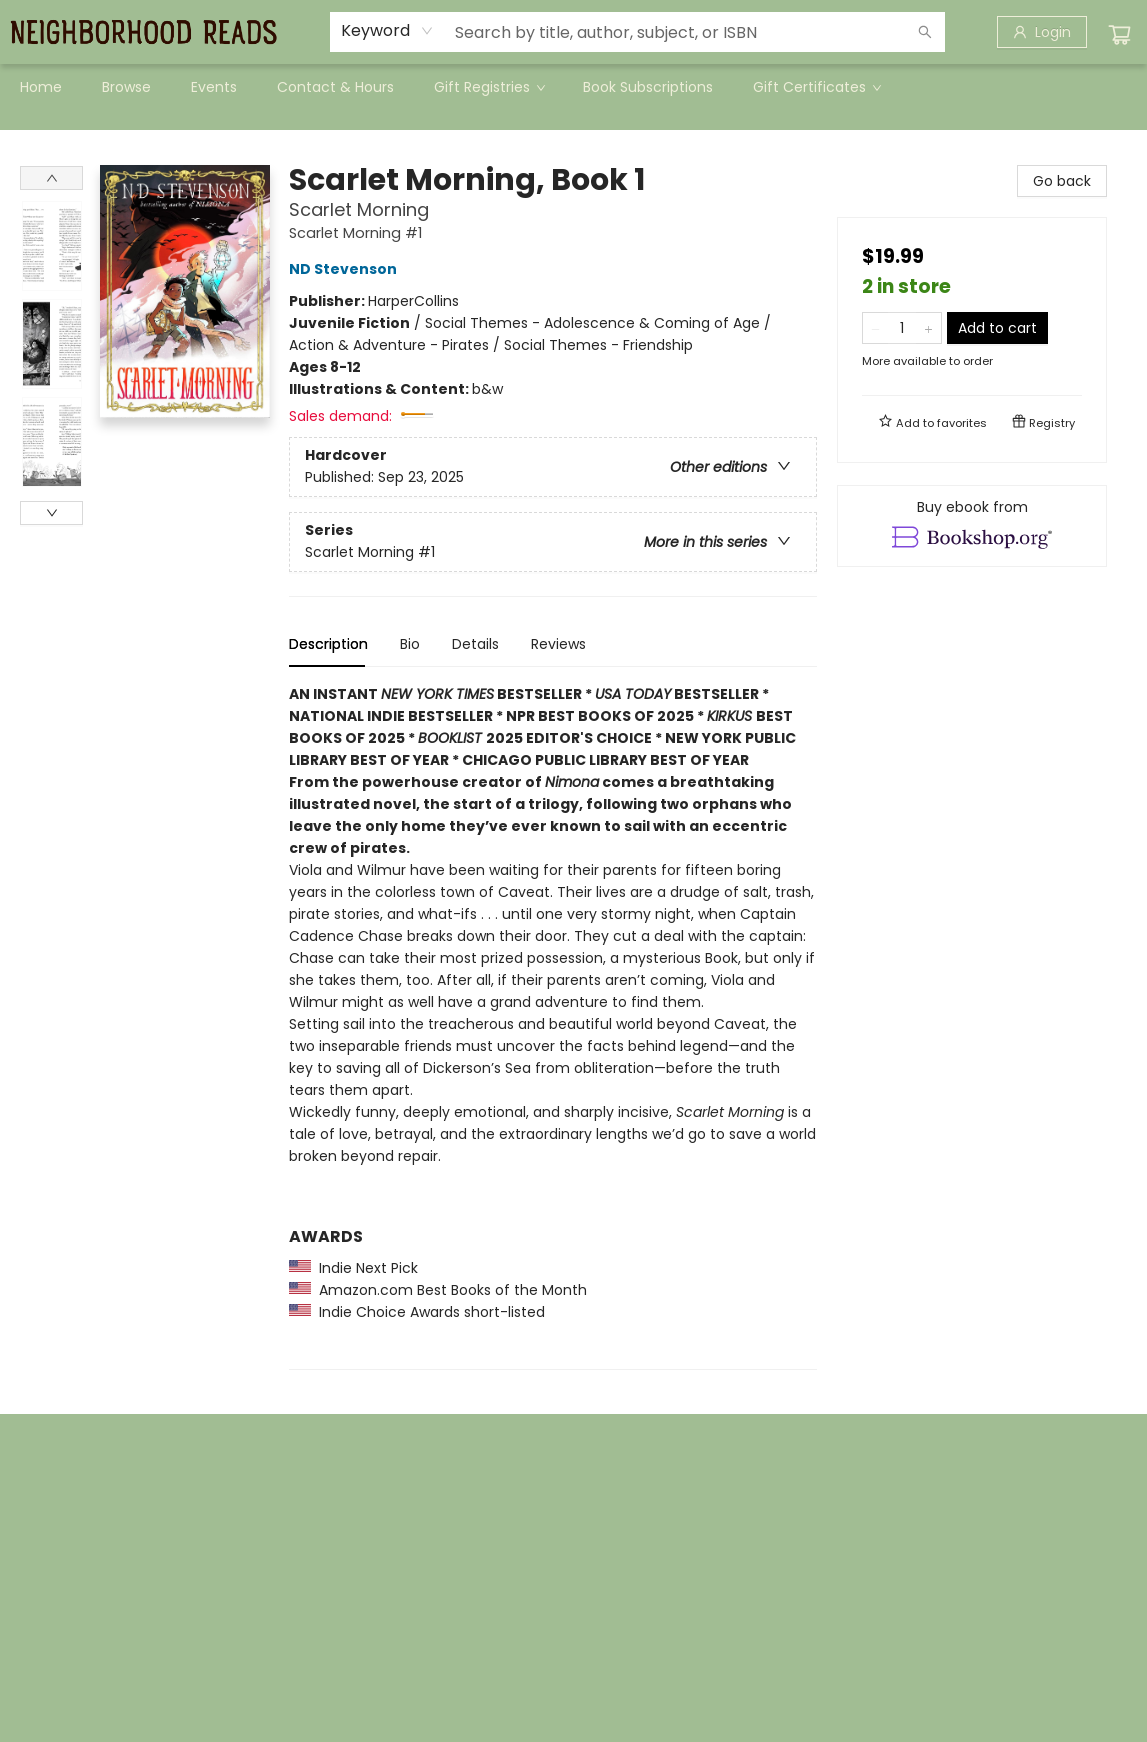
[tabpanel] (553, 1026)
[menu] (573, 87)
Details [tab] (475, 644)
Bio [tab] (410, 644)
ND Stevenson (346, 269)
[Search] (925, 32)
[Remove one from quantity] (875, 328)
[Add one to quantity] (928, 328)
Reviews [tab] (558, 644)
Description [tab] (328, 644)
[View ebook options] (972, 526)
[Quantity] (902, 328)
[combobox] (387, 31)
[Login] (1042, 32)
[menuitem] (41, 87)
